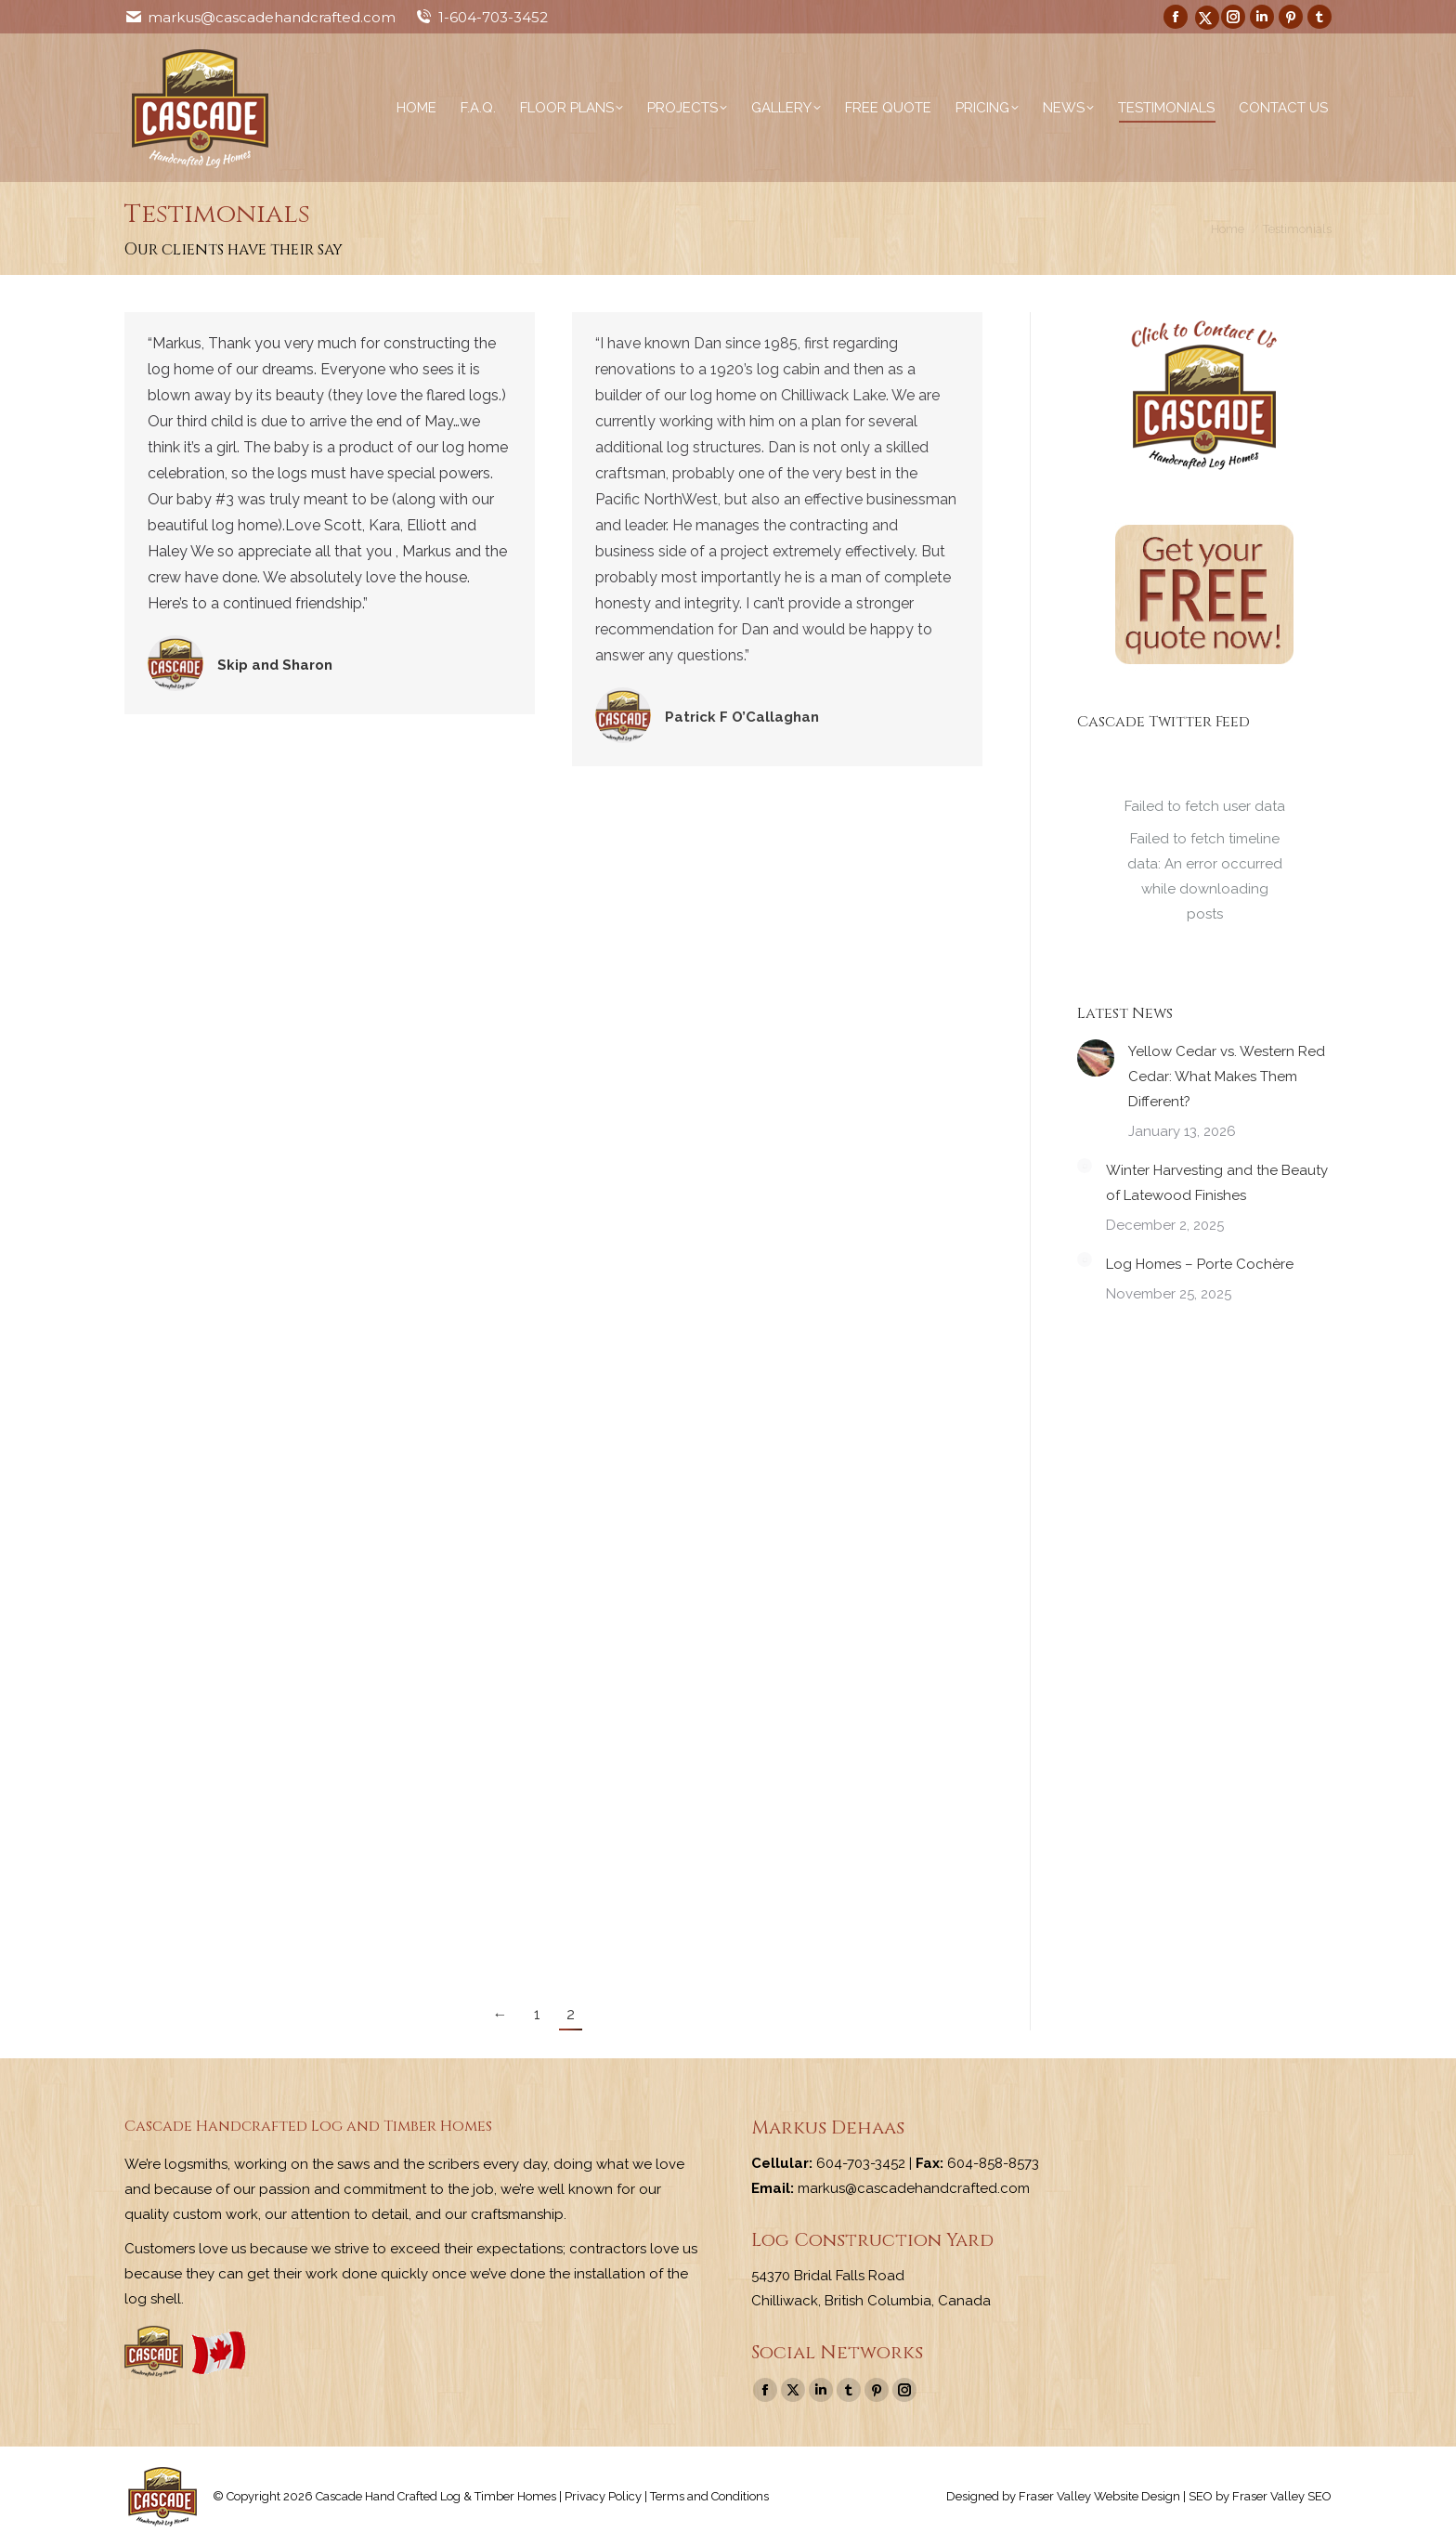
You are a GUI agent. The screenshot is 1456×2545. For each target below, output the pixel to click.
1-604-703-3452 (493, 17)
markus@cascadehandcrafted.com (272, 17)
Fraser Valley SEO (1282, 2496)
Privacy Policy (603, 2496)
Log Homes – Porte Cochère (1200, 1264)
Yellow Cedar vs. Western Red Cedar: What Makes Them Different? (1226, 1076)
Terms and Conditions (709, 2496)
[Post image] (1095, 1058)
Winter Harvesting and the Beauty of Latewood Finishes (1217, 1183)
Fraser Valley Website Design (1099, 2496)
